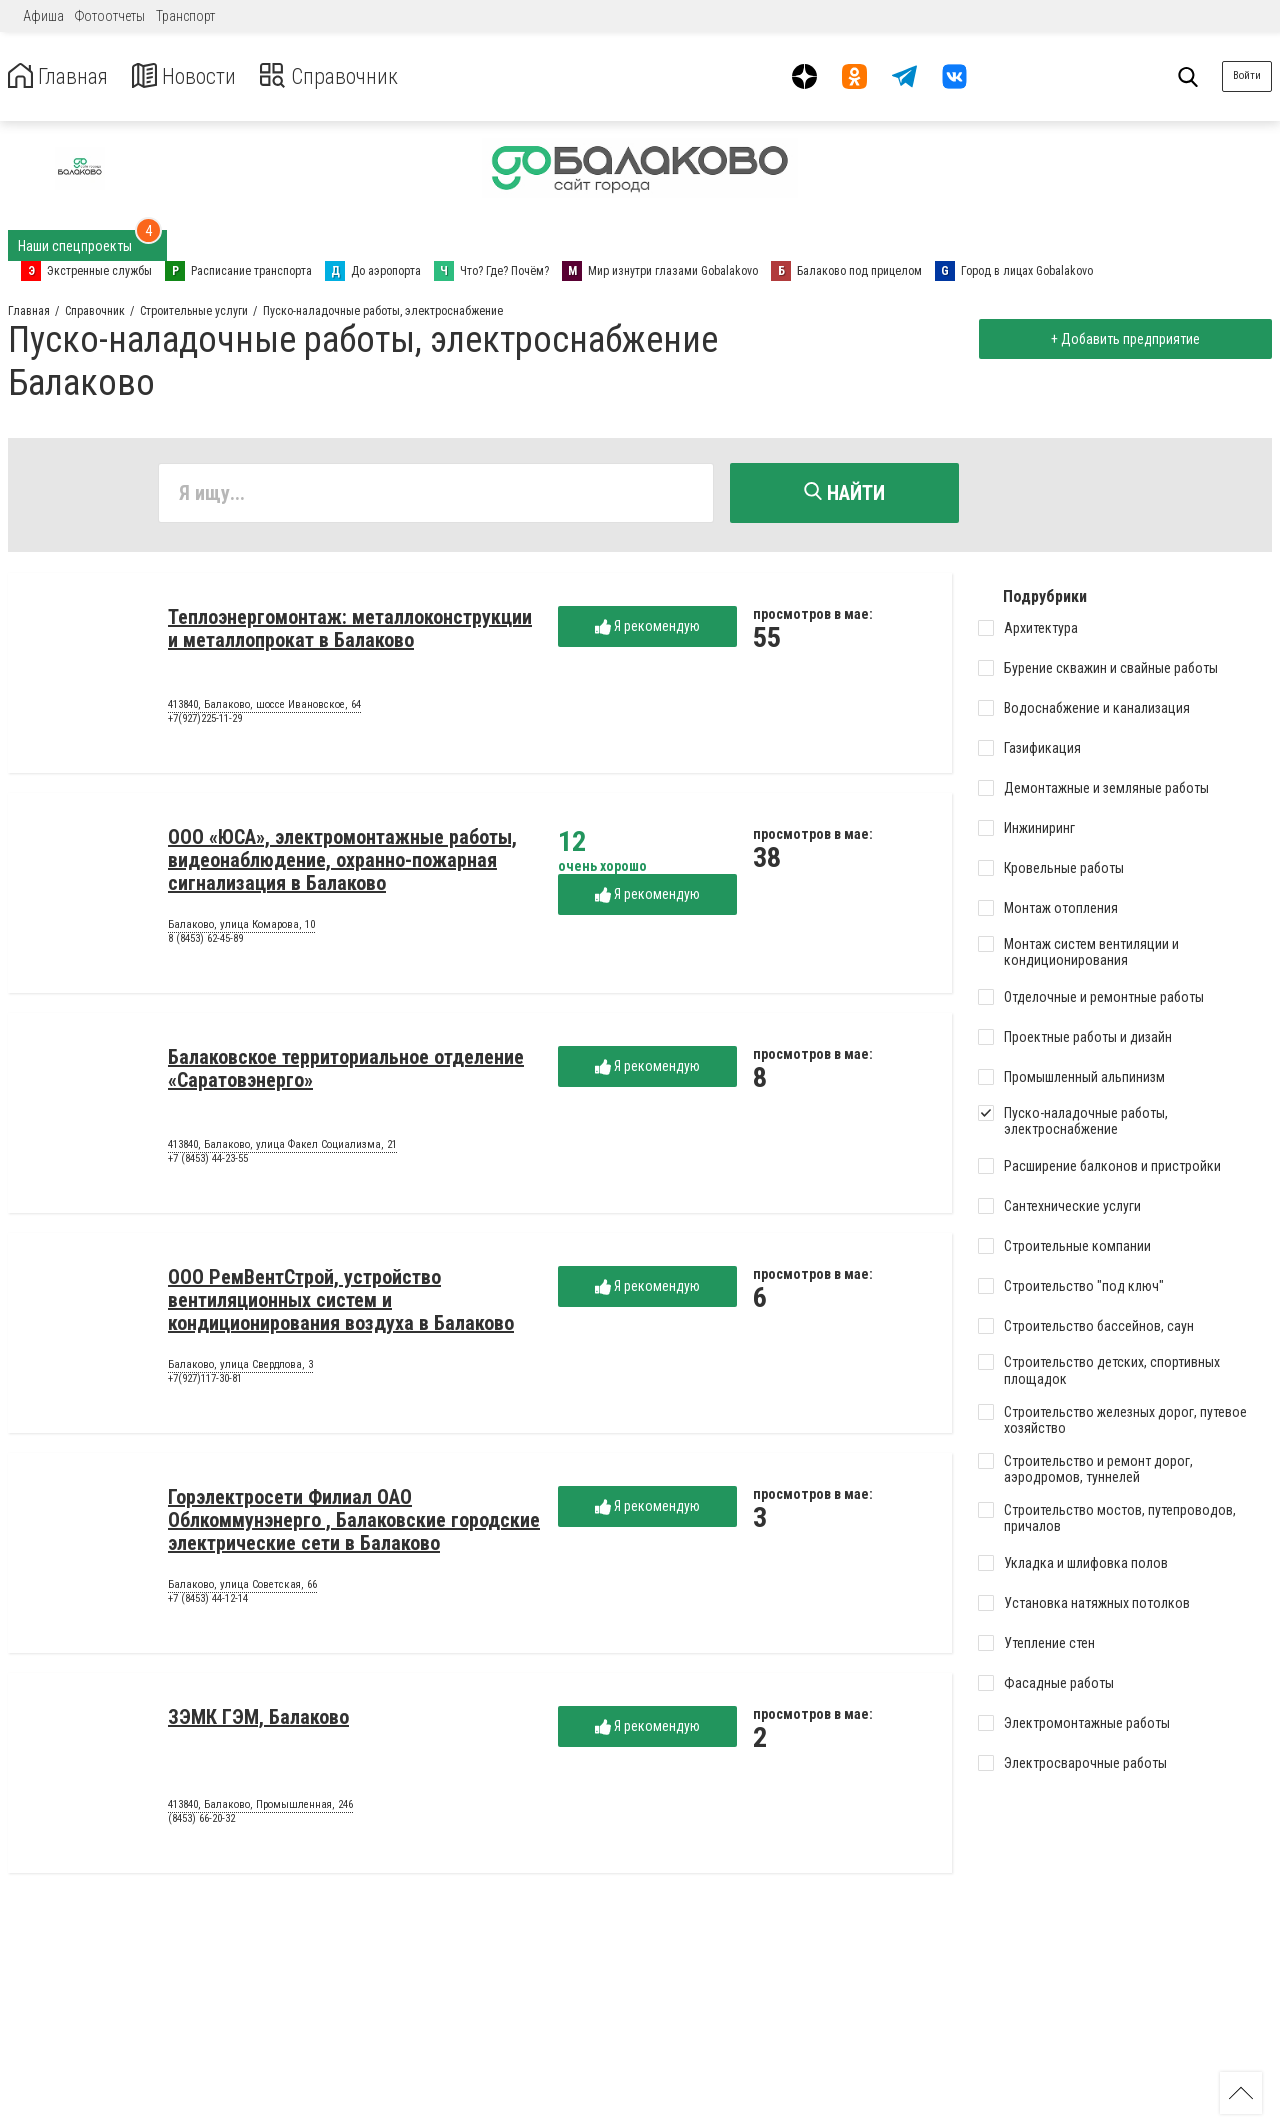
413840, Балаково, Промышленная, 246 (260, 1808)
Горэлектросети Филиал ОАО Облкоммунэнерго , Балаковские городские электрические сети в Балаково (354, 1523)
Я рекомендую (647, 629)
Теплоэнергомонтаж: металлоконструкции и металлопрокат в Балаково (350, 631)
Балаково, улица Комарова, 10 (241, 928)
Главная (63, 76)
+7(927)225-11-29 (205, 721)
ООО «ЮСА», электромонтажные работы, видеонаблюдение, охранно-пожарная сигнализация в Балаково (342, 863)
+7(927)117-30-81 (205, 1381)
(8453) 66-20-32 (201, 1821)
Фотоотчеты (110, 16)
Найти (844, 493)
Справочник (353, 76)
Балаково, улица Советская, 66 (242, 1588)
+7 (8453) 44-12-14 (208, 1601)
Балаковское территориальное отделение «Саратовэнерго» (346, 1071)
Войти (1247, 75)
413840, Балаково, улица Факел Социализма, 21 (282, 1148)
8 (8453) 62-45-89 (205, 941)
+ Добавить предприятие (1121, 339)
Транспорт (185, 16)
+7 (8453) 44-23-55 (208, 1161)
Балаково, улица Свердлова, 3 (240, 1368)
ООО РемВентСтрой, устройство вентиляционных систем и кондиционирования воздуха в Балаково (341, 1303)
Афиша (43, 16)
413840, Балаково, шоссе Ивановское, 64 (264, 708)
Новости (198, 76)
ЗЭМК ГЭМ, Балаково (258, 1720)
